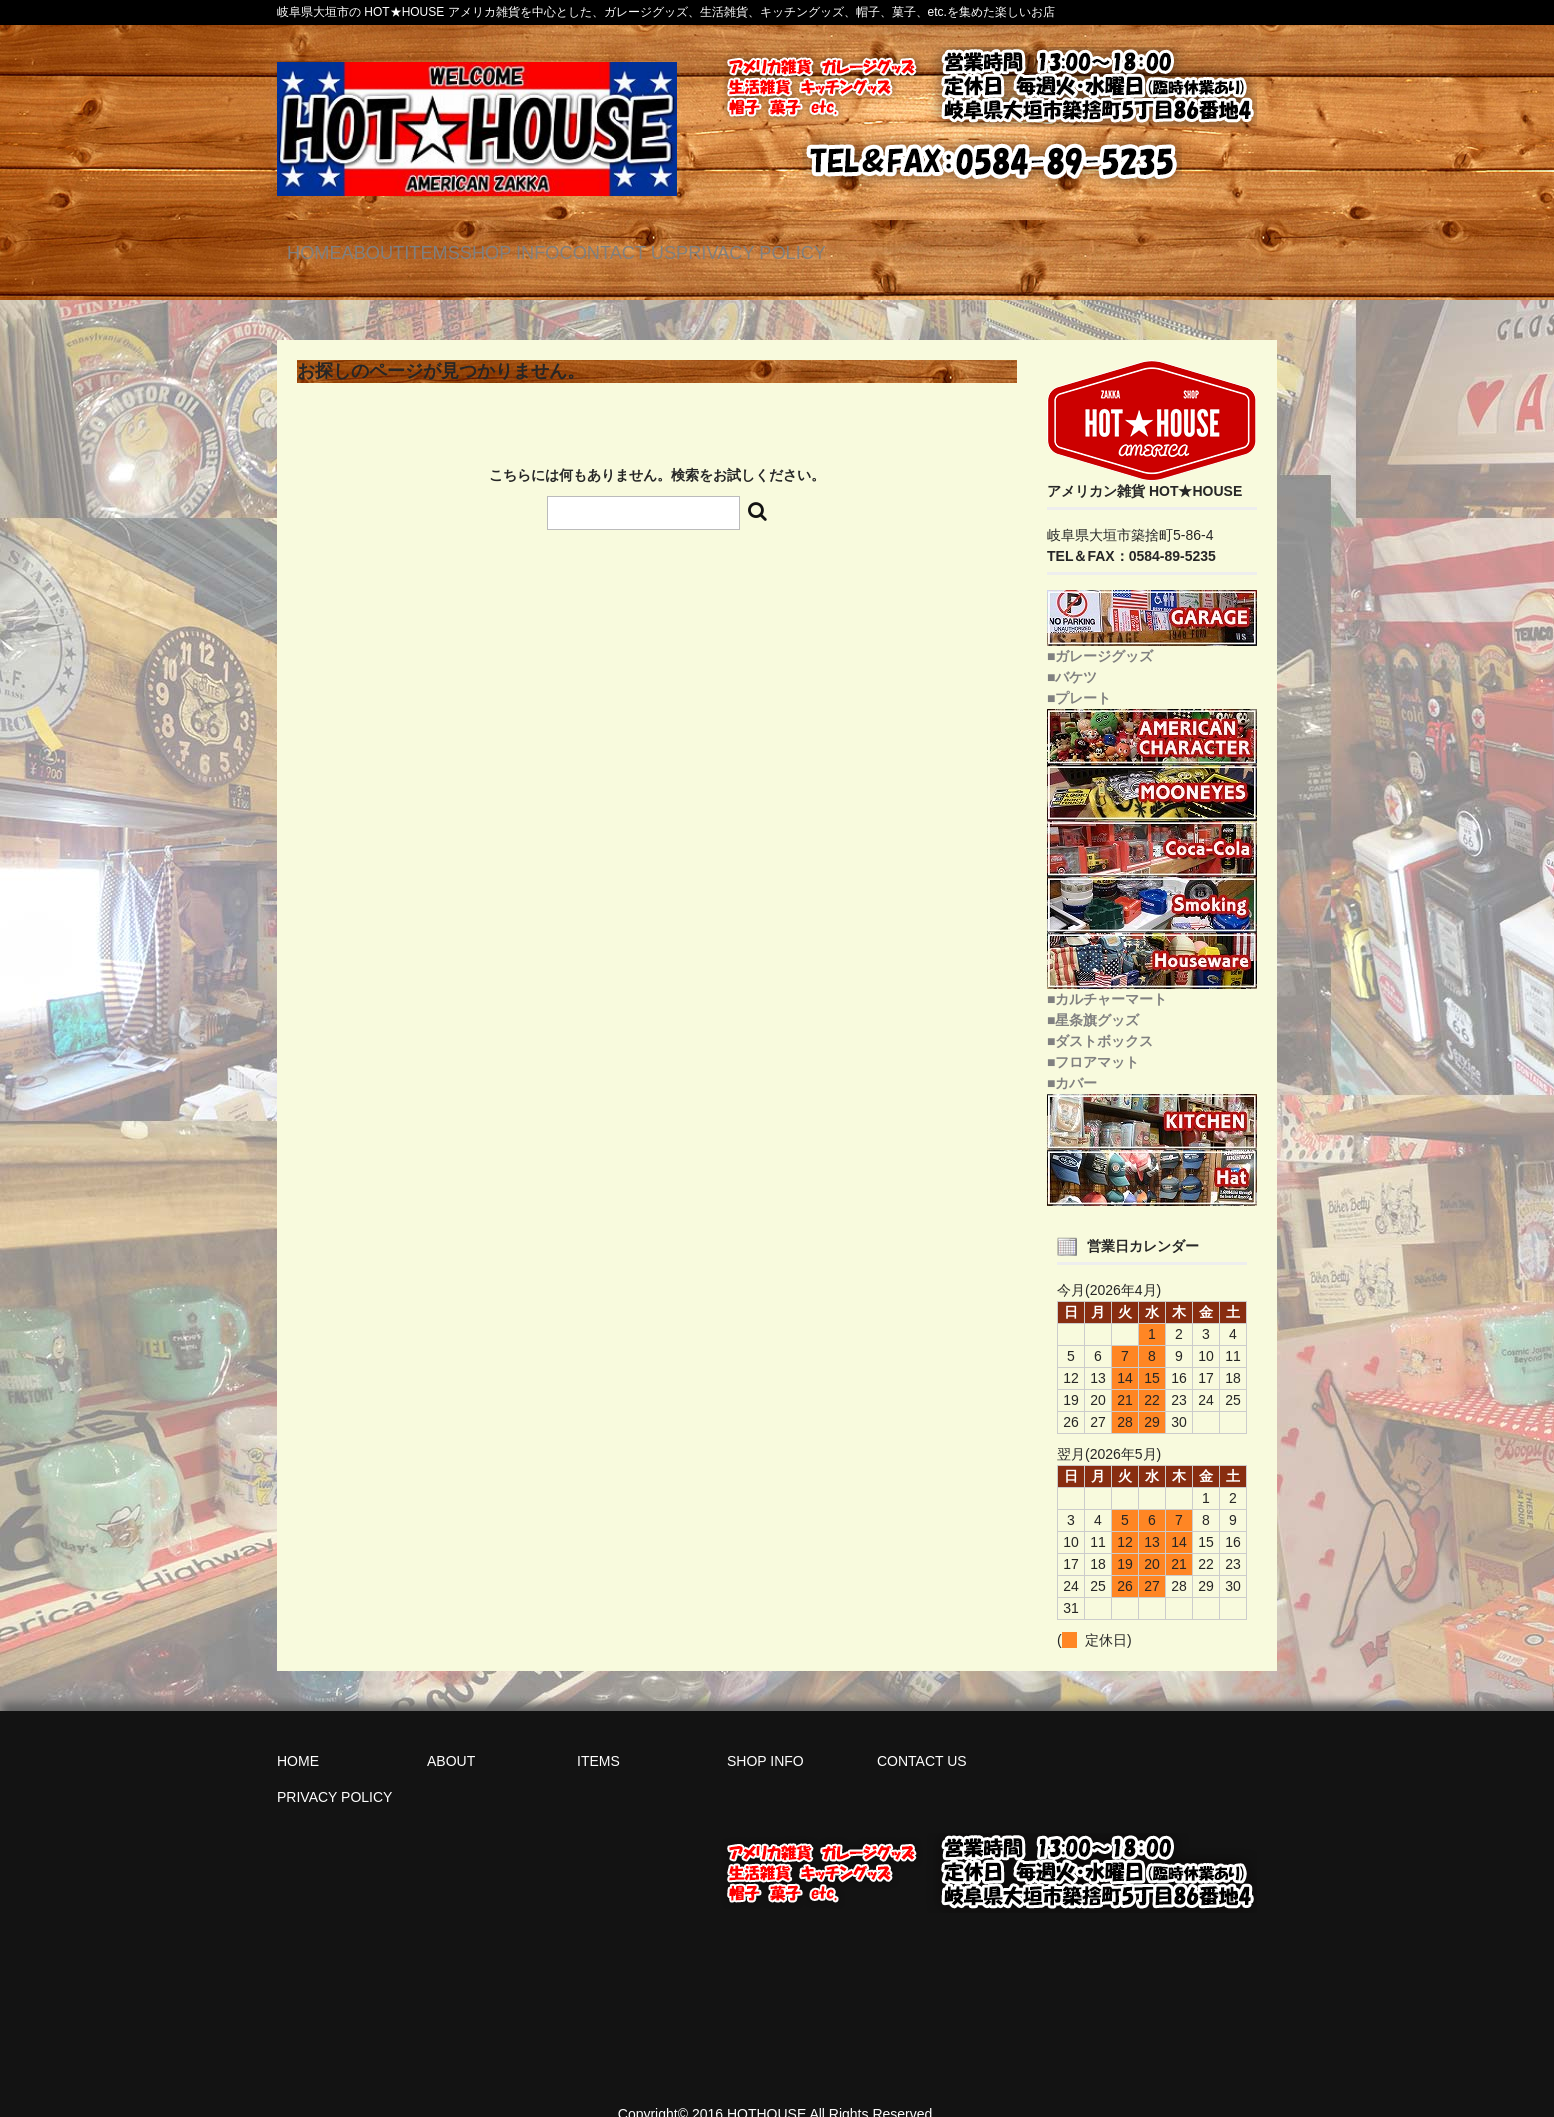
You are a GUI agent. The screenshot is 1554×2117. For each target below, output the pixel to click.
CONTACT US (846, 250)
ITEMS (555, 250)
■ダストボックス (1100, 1018)
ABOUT (443, 250)
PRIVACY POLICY (1033, 250)
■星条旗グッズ (1093, 997)
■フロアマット (1093, 1039)
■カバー (1072, 1060)
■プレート (1079, 675)
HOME (331, 250)
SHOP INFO (686, 250)
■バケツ (1072, 654)
